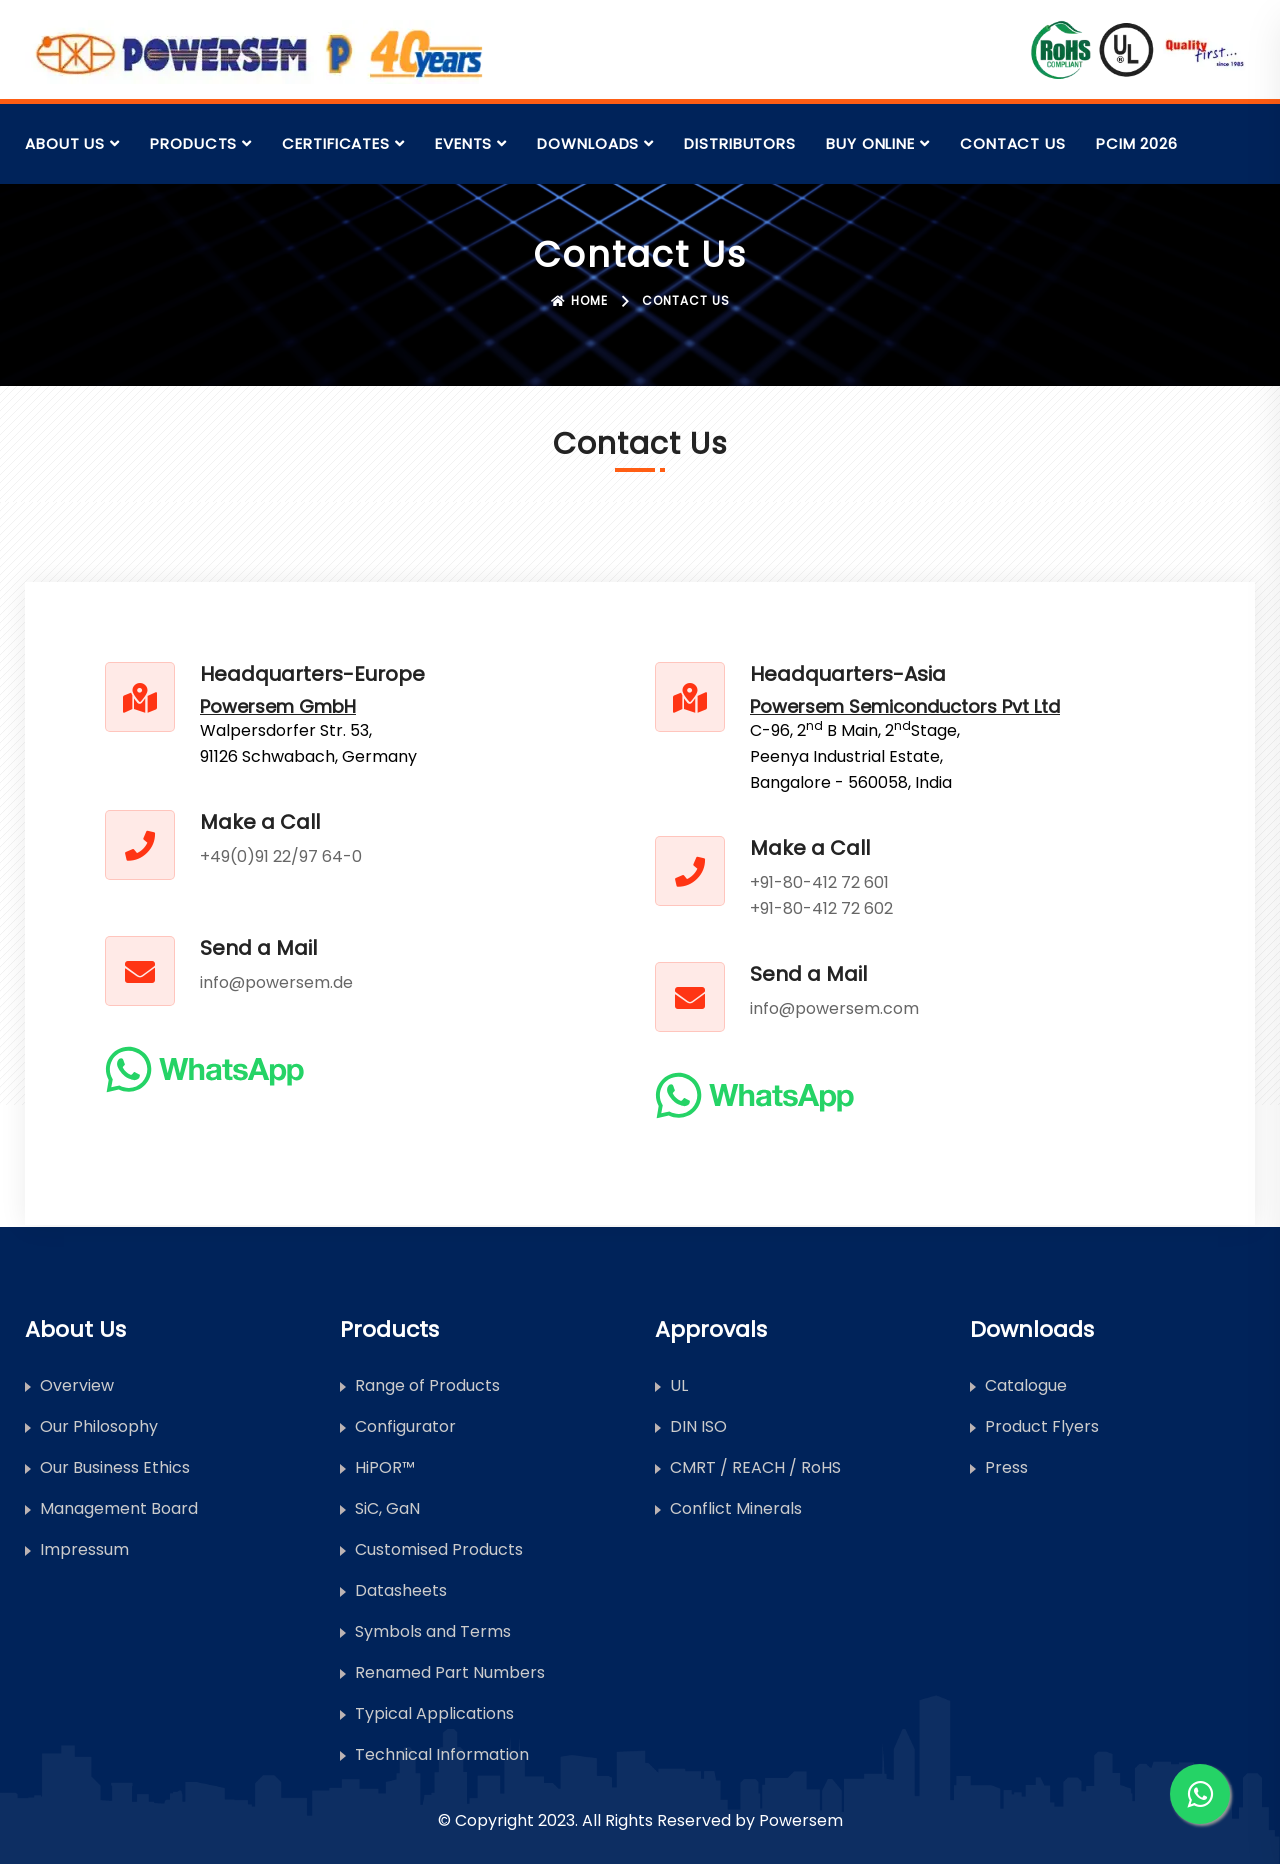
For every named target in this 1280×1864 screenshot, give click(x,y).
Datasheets (401, 1590)
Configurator (405, 1426)
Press (1006, 1467)
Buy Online (870, 143)
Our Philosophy (99, 1426)
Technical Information (442, 1754)
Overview (77, 1385)
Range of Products (427, 1385)
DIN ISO (698, 1426)
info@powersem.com (834, 1008)
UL (679, 1385)
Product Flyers (1042, 1426)
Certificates (336, 143)
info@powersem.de (276, 982)
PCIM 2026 (1137, 143)
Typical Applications (434, 1713)
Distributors (740, 143)
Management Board (119, 1508)
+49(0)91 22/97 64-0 (281, 856)
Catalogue (1026, 1385)
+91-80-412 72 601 (819, 882)
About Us (65, 143)
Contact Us (1013, 143)
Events (463, 143)
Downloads (588, 143)
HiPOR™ (385, 1467)
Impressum (84, 1549)
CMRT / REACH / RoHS (755, 1467)
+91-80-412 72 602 (821, 908)
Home (579, 300)
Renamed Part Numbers (450, 1672)
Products (193, 143)
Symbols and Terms (433, 1631)
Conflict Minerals (736, 1508)
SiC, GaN (387, 1508)
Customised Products (439, 1549)
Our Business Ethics (115, 1467)
